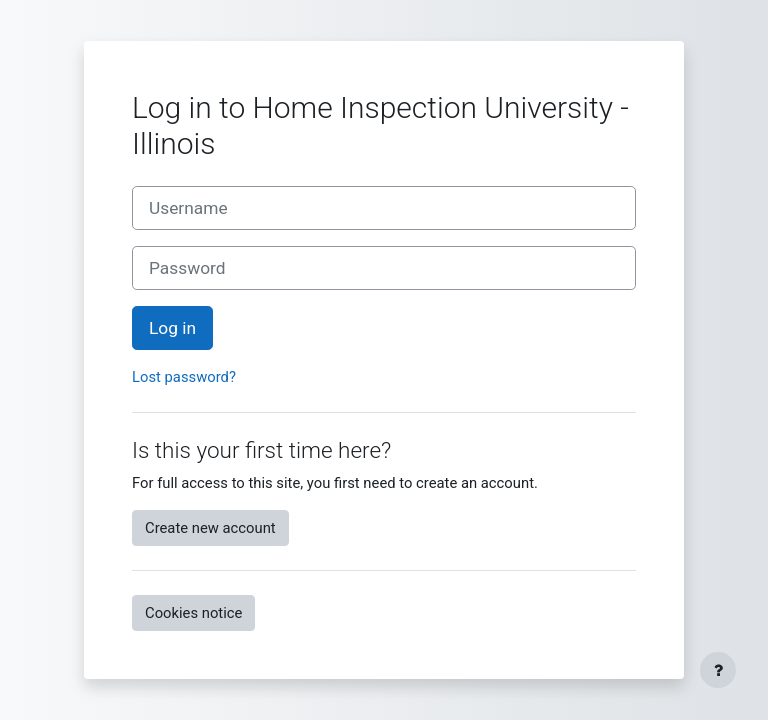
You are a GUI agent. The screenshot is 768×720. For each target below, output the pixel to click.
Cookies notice (193, 613)
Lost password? (184, 377)
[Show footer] (718, 670)
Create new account (210, 528)
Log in (172, 328)
